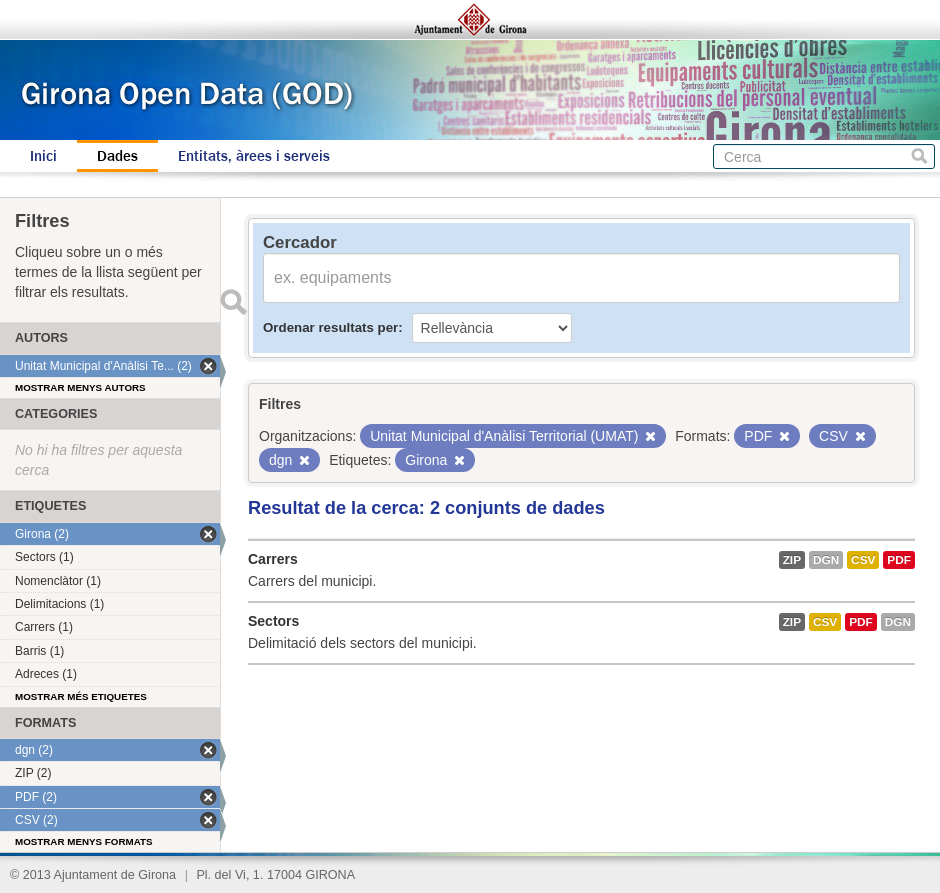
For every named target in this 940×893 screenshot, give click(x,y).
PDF (899, 560)
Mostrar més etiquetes (81, 696)
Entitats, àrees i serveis (254, 156)
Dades (117, 156)
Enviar (233, 302)
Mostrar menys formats (84, 841)
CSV (863, 560)
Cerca (919, 156)
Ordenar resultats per (330, 327)
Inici (43, 156)
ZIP (792, 560)
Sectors (273, 621)
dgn (826, 560)
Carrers (273, 559)
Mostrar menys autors (80, 387)
